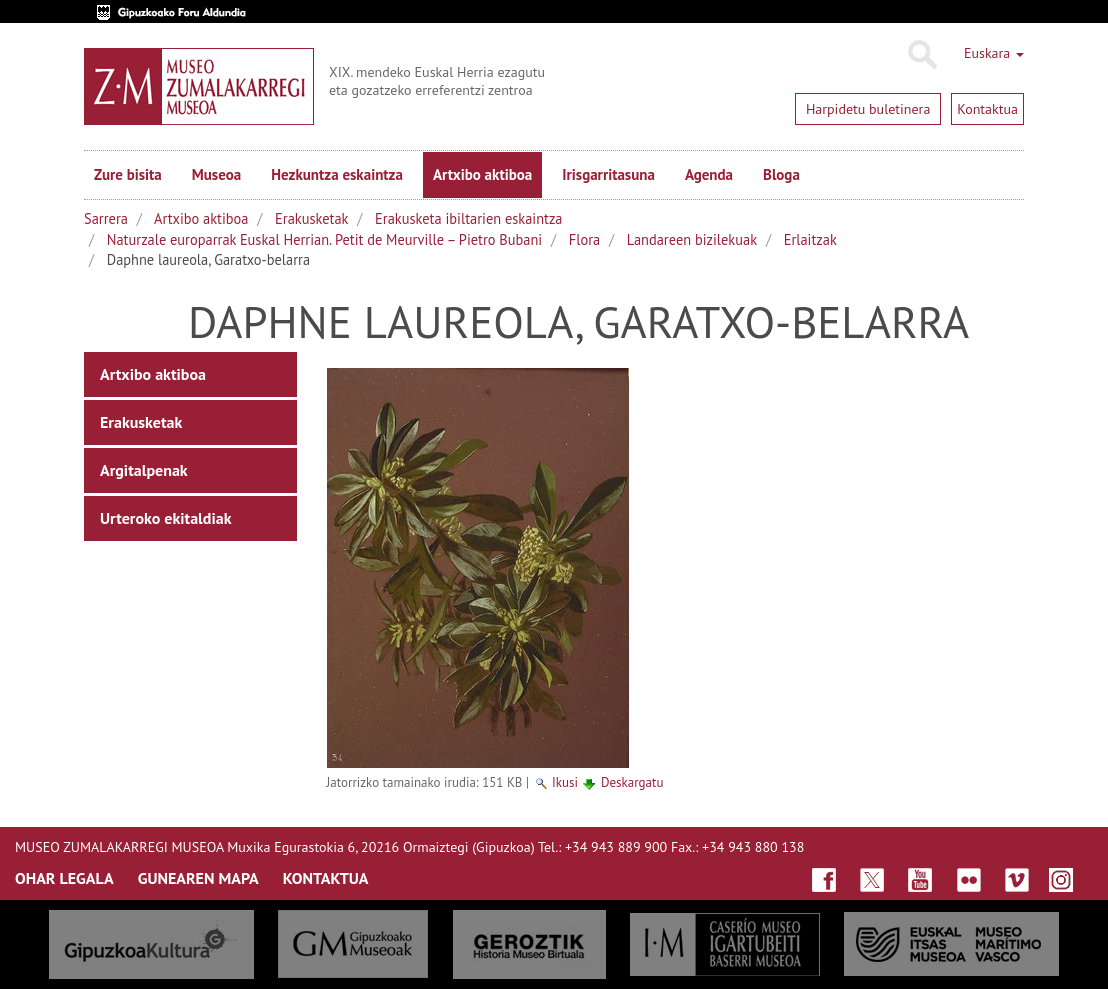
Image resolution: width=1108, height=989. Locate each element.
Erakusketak (311, 218)
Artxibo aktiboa (482, 174)
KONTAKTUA (326, 878)
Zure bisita (128, 174)
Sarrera (106, 218)
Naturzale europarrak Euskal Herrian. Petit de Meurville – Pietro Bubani (324, 239)
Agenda (709, 174)
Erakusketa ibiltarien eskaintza (468, 218)
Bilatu (921, 55)
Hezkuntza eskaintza (337, 174)
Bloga (781, 174)
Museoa (216, 174)
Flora (584, 239)
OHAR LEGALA (64, 878)
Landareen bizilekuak (692, 239)
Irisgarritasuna (608, 174)
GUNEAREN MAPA (198, 878)
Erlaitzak (810, 239)
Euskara (994, 53)
